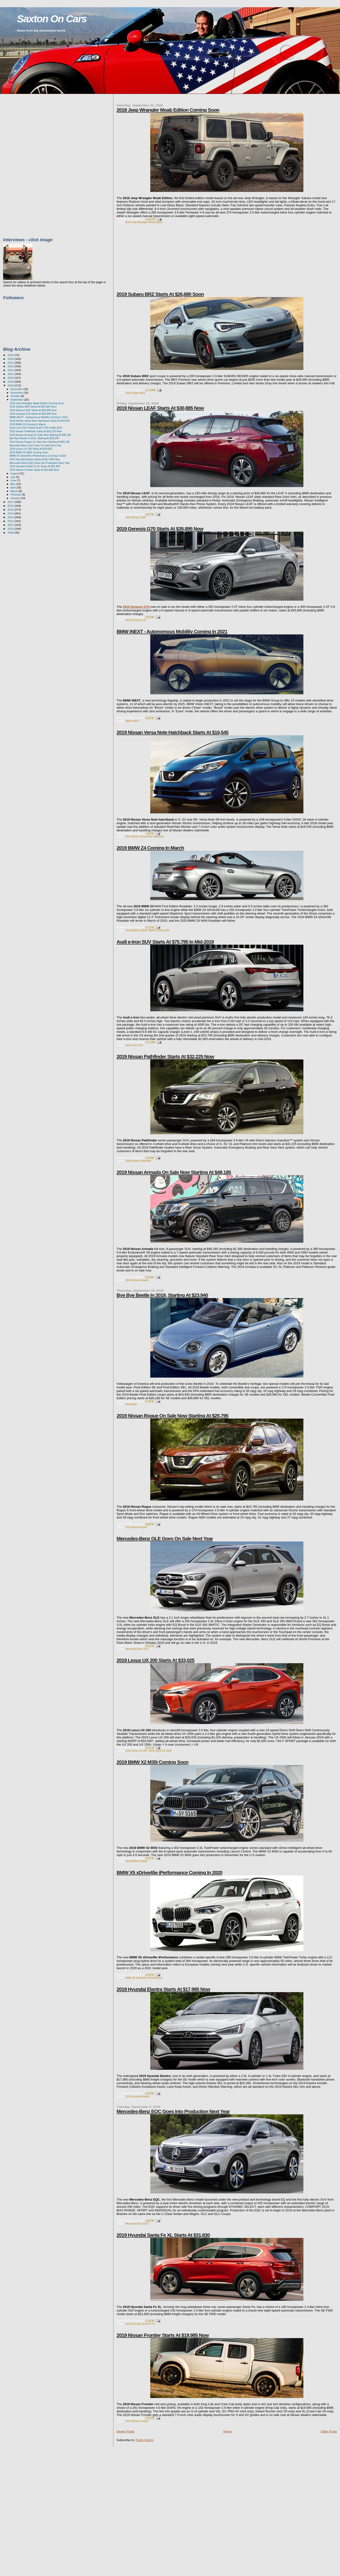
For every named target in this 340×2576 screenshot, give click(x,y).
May (13, 484)
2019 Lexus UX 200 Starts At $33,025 (155, 1660)
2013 (10, 517)
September (17, 399)
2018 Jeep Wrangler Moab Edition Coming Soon (168, 110)
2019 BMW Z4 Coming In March (150, 848)
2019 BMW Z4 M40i (136, 930)
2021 (10, 373)
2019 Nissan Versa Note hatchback (144, 836)
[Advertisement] (152, 261)
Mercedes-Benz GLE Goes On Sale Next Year (165, 1538)
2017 (10, 501)
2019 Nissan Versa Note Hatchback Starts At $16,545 (172, 732)
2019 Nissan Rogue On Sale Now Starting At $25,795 (172, 1415)
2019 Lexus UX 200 (136, 1750)
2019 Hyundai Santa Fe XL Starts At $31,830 (163, 2235)
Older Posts (329, 2431)
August (15, 473)
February (16, 494)
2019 (10, 381)
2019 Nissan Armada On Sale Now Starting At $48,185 (174, 1172)
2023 (10, 366)
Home (227, 2431)
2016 (10, 505)
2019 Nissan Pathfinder (138, 1161)
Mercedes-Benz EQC (137, 2223)
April (14, 487)
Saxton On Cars (52, 18)
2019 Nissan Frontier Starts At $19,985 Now (163, 2335)
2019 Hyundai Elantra (137, 2096)
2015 (10, 509)
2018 (10, 385)
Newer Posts (125, 2431)
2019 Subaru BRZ (135, 393)
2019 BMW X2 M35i (136, 1861)
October (16, 396)
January (16, 498)
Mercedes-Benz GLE (136, 1649)
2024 (10, 362)
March (15, 491)
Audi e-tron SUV (134, 1045)
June (14, 480)
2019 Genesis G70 (135, 620)
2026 (10, 354)
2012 (10, 521)
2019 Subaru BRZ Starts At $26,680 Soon (160, 294)
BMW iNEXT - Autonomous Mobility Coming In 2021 (172, 631)
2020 (10, 377)
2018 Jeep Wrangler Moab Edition (144, 222)
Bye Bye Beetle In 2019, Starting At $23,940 (162, 1295)
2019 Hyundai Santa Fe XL (140, 2324)
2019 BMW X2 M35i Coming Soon (152, 1762)
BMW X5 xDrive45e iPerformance (143, 1978)
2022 (10, 370)
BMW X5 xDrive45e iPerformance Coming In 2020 (169, 1872)
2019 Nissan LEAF (135, 517)
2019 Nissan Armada (136, 1280)
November (17, 392)
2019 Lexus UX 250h (160, 1750)
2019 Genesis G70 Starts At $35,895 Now (160, 528)
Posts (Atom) (145, 2440)
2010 (10, 528)
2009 (10, 532)
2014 (10, 513)
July (13, 477)
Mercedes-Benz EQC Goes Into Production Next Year (173, 2111)
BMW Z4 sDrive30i (159, 930)
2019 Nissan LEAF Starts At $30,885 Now (160, 408)
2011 (10, 524)
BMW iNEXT (132, 721)
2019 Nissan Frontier (136, 2421)
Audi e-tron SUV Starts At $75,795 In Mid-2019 (165, 941)
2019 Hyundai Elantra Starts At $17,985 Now (163, 1989)
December (17, 389)
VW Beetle (131, 1404)
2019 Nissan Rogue (136, 1527)
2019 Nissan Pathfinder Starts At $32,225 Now (165, 1056)
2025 (10, 358)
